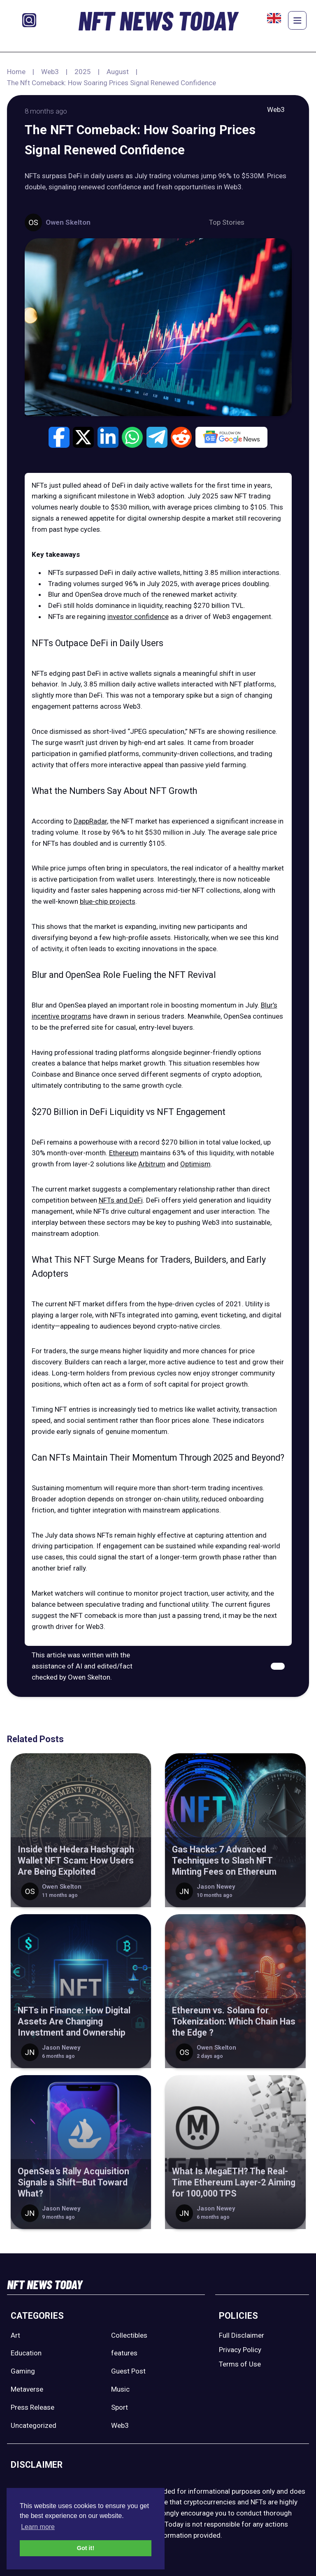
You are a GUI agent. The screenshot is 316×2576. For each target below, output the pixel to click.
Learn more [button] (38, 2526)
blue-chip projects (107, 901)
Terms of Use (240, 2364)
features (124, 2353)
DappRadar (90, 821)
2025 (82, 71)
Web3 (50, 71)
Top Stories (226, 222)
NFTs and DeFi (121, 1200)
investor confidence (138, 616)
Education (26, 2353)
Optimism (195, 1164)
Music (120, 2389)
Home (16, 71)
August (118, 71)
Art (15, 2335)
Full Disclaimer (241, 2335)
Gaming (23, 2371)
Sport (119, 2407)
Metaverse (27, 2389)
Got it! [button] (85, 2548)
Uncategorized (33, 2425)
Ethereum (124, 1153)
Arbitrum (151, 1164)
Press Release (32, 2407)
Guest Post (128, 2371)
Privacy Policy (240, 2350)
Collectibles (129, 2335)
